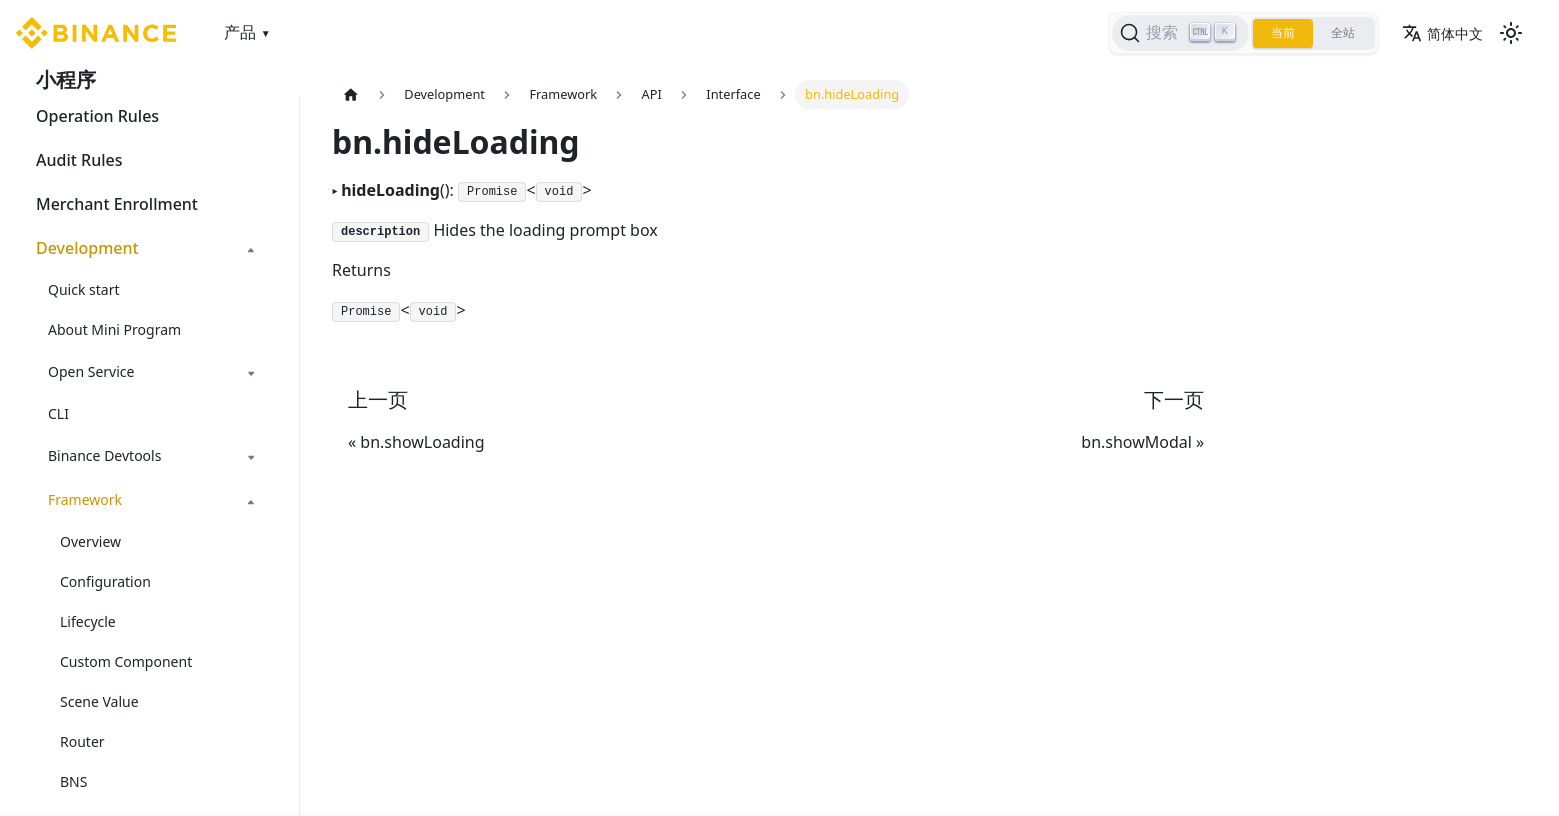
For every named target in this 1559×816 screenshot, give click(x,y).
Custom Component (126, 661)
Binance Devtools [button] (104, 455)
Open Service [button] (91, 371)
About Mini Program (114, 329)
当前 (1283, 33)
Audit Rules (79, 160)
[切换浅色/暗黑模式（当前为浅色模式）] (1511, 33)
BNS (73, 781)
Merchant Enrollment (117, 204)
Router (82, 741)
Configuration (105, 581)
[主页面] (351, 94)
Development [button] (87, 248)
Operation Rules (97, 116)
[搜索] (1180, 33)
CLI (58, 413)
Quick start (83, 289)
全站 (1343, 33)
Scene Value (99, 701)
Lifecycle (88, 621)
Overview (90, 541)
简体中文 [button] (1442, 33)
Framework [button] (85, 499)
